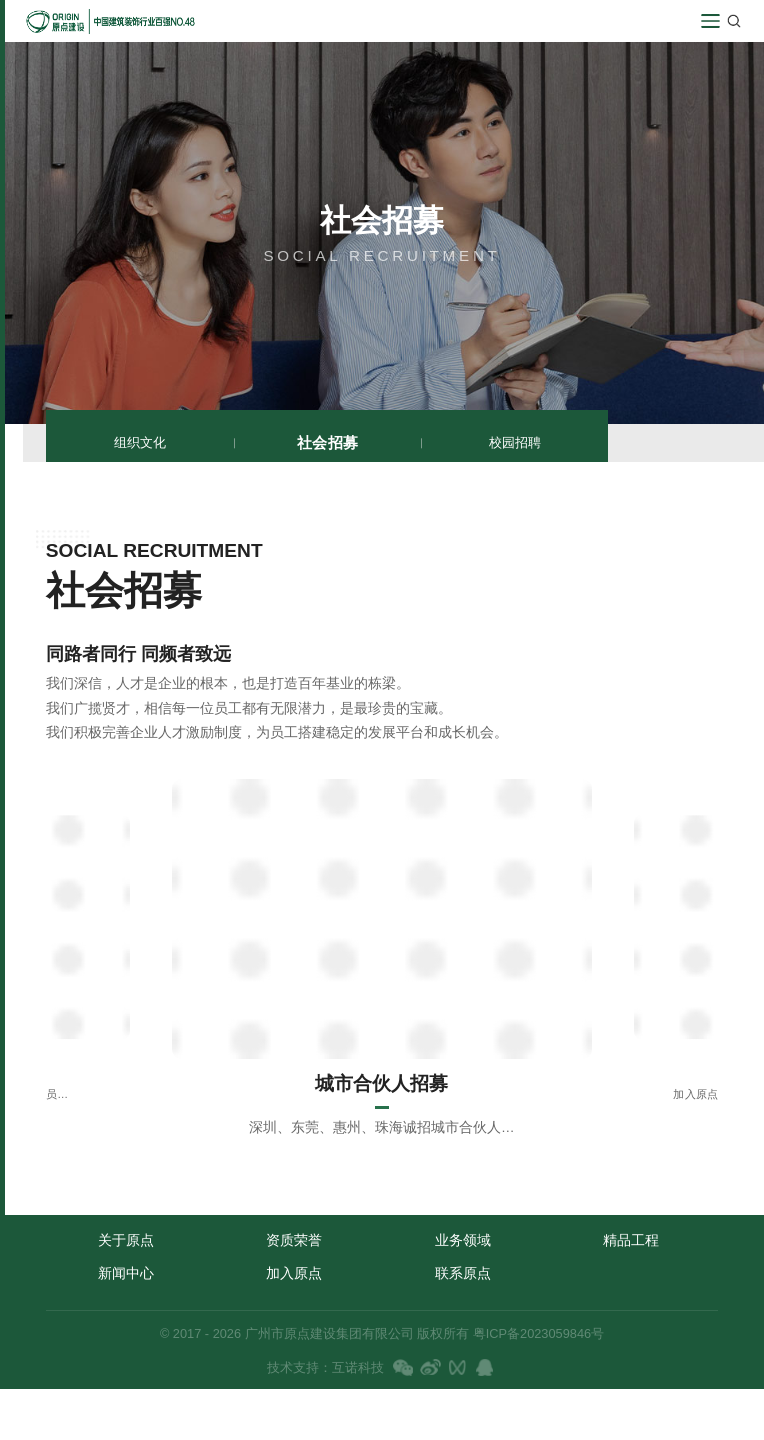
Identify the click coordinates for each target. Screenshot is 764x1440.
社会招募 (327, 442)
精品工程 (631, 1240)
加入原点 (294, 1273)
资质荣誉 (294, 1240)
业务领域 (463, 1240)
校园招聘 (515, 442)
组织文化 (140, 442)
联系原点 (463, 1273)
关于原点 (126, 1240)
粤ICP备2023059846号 (536, 1333)
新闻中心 (126, 1273)
